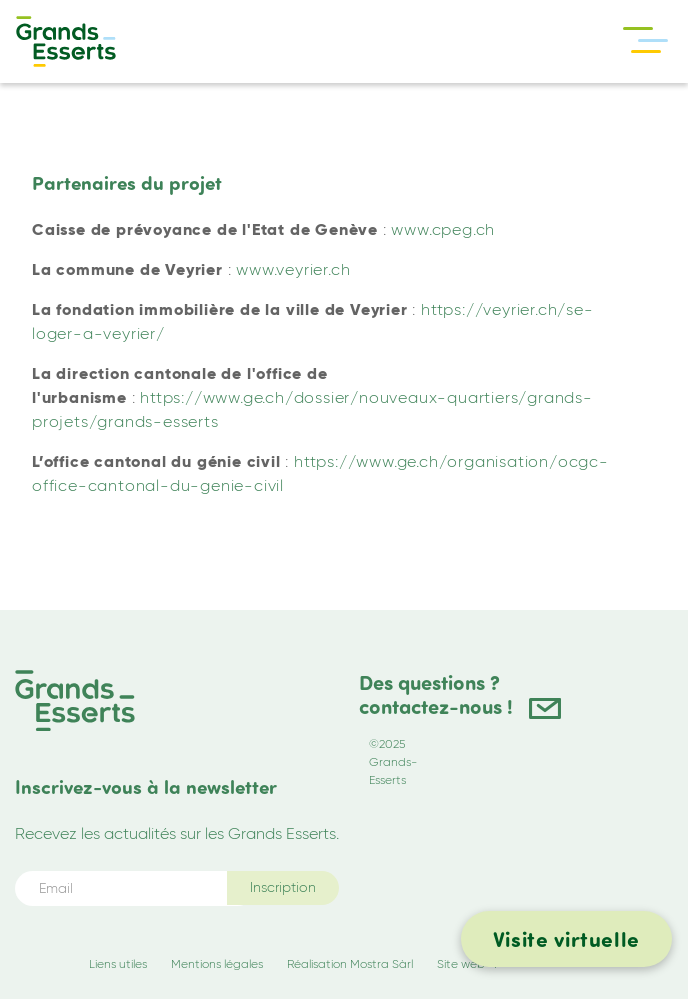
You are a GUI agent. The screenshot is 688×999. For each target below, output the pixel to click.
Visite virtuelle (566, 938)
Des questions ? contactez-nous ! (436, 694)
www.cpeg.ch (443, 229)
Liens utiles (118, 963)
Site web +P (469, 963)
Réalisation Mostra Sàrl (350, 963)
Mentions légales (217, 963)
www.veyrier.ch (293, 269)
